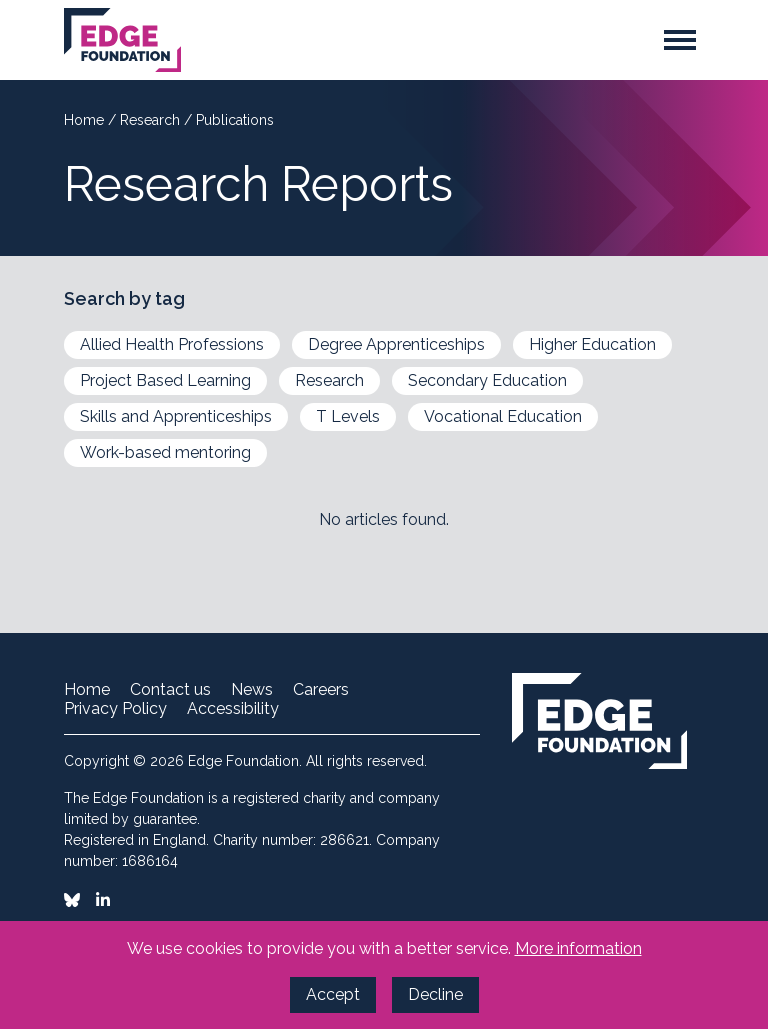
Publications (235, 120)
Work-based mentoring (165, 452)
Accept (333, 994)
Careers (321, 690)
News (252, 690)
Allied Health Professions (172, 344)
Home (86, 120)
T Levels (348, 416)
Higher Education (592, 344)
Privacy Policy (115, 709)
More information (578, 948)
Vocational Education (503, 416)
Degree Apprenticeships (396, 344)
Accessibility (233, 709)
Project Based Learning (165, 380)
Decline (435, 994)
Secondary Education (487, 380)
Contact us (170, 690)
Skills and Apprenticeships (176, 416)
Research (152, 120)
